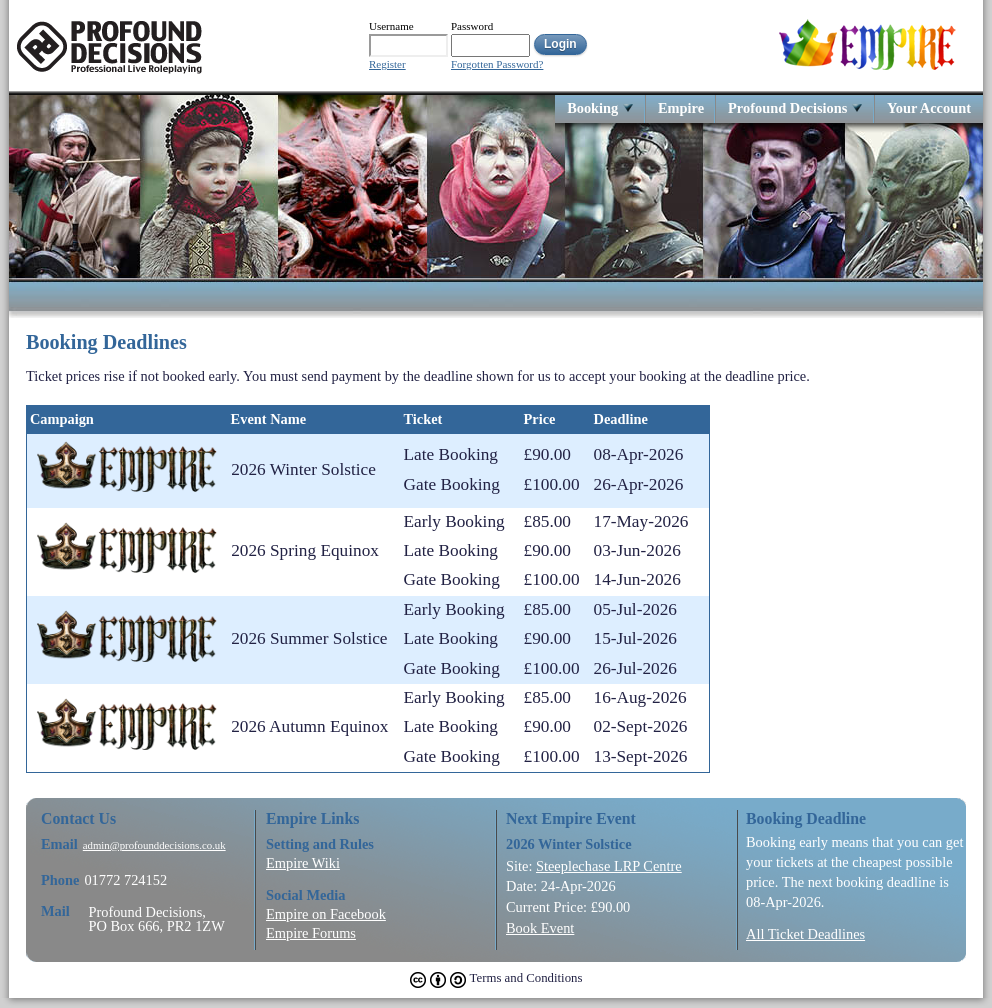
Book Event (540, 928)
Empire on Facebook (326, 914)
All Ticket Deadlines (805, 934)
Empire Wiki (303, 863)
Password (472, 26)
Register (387, 64)
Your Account (929, 107)
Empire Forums (311, 933)
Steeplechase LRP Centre (609, 866)
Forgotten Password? (497, 64)
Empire (681, 107)
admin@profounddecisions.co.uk (154, 845)
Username (391, 26)
